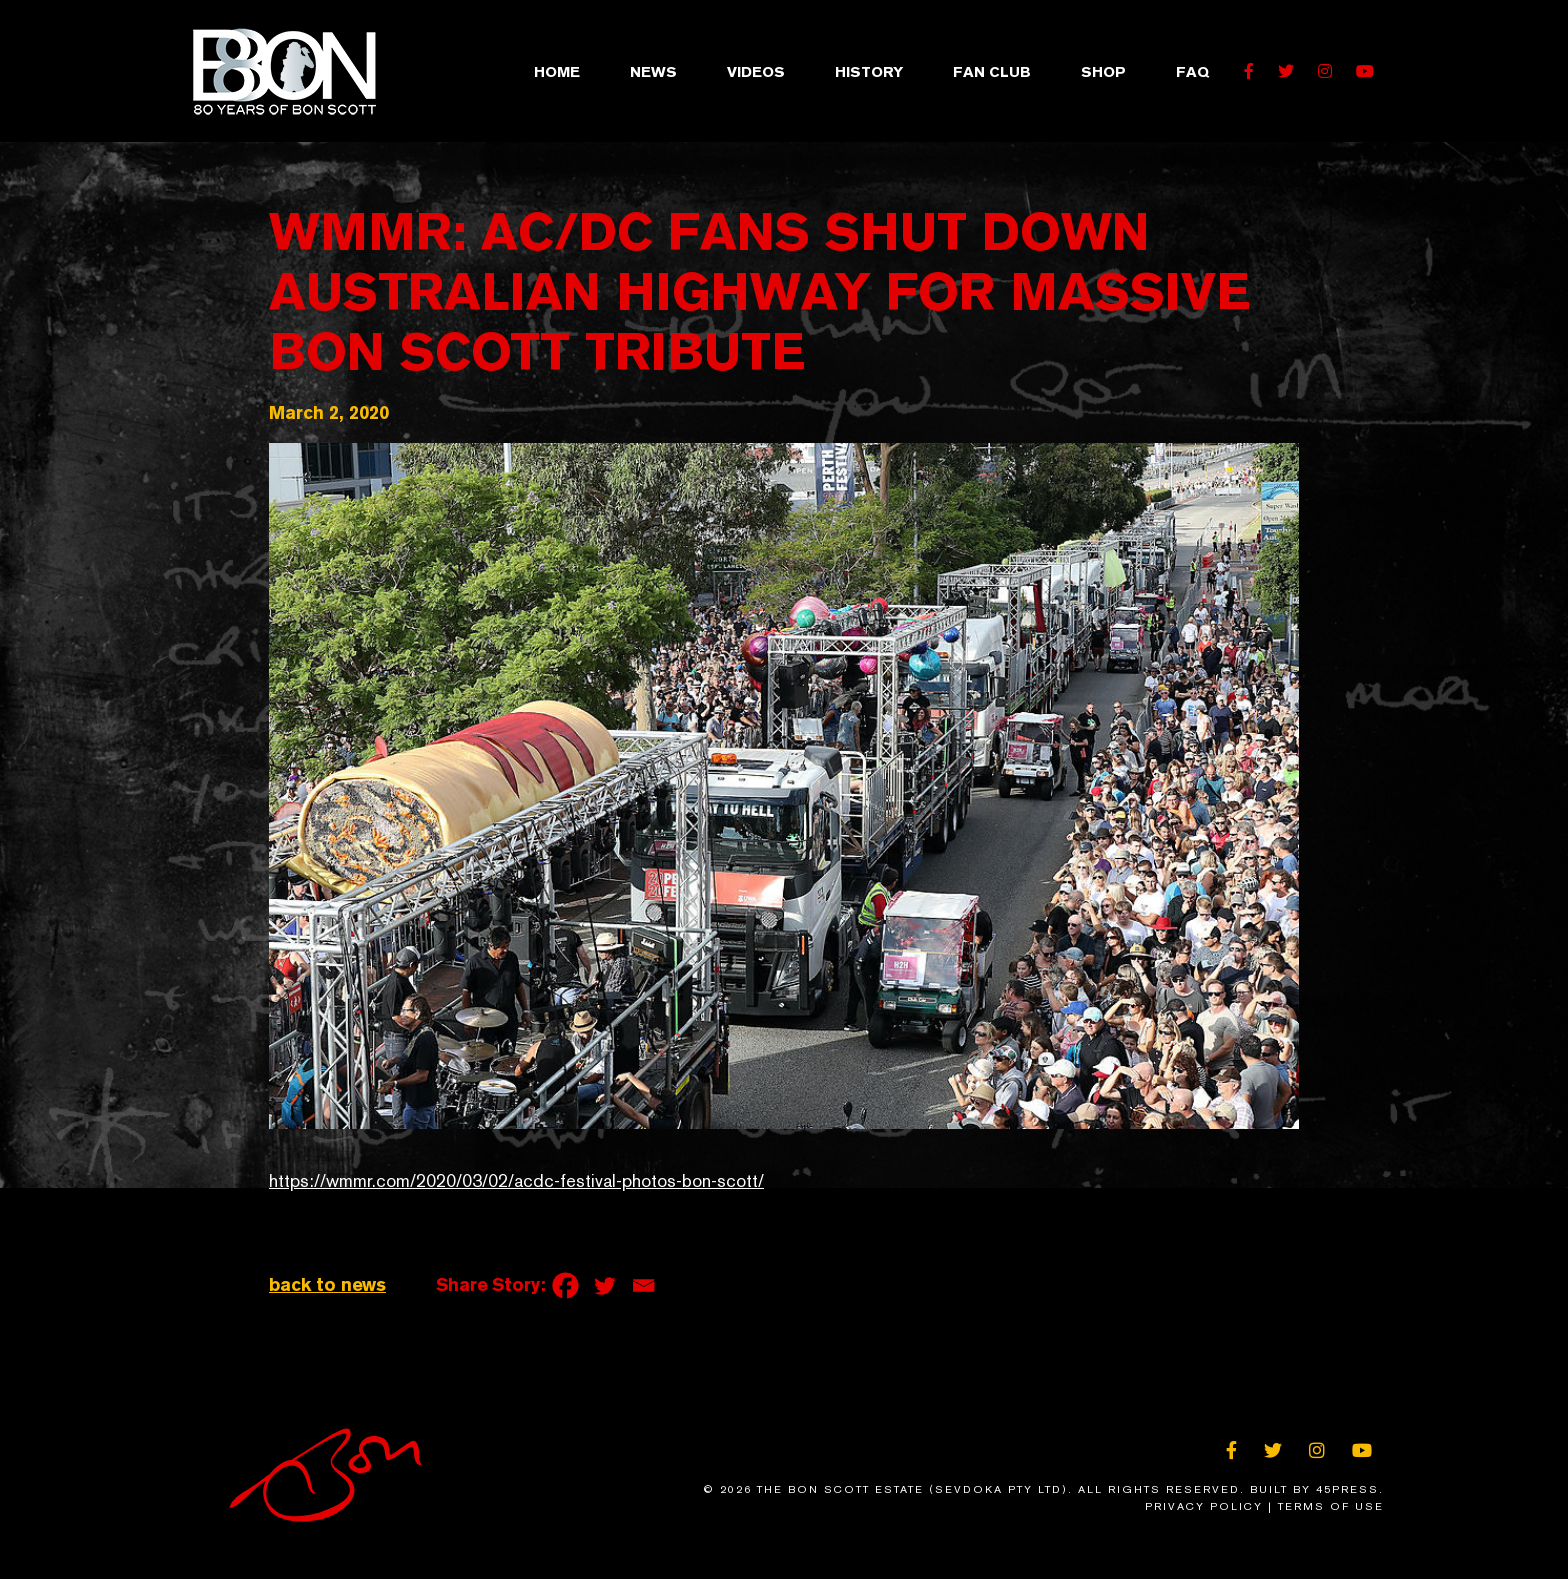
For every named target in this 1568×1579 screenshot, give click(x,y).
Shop (1103, 71)
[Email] (643, 1285)
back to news (327, 1284)
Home (557, 71)
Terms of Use (1331, 1506)
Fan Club (992, 71)
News (653, 71)
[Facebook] (565, 1285)
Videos (756, 71)
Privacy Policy (1204, 1506)
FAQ (1192, 71)
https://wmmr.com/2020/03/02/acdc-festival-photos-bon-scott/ (516, 1181)
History (869, 71)
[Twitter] (604, 1285)
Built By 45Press (1314, 1489)
